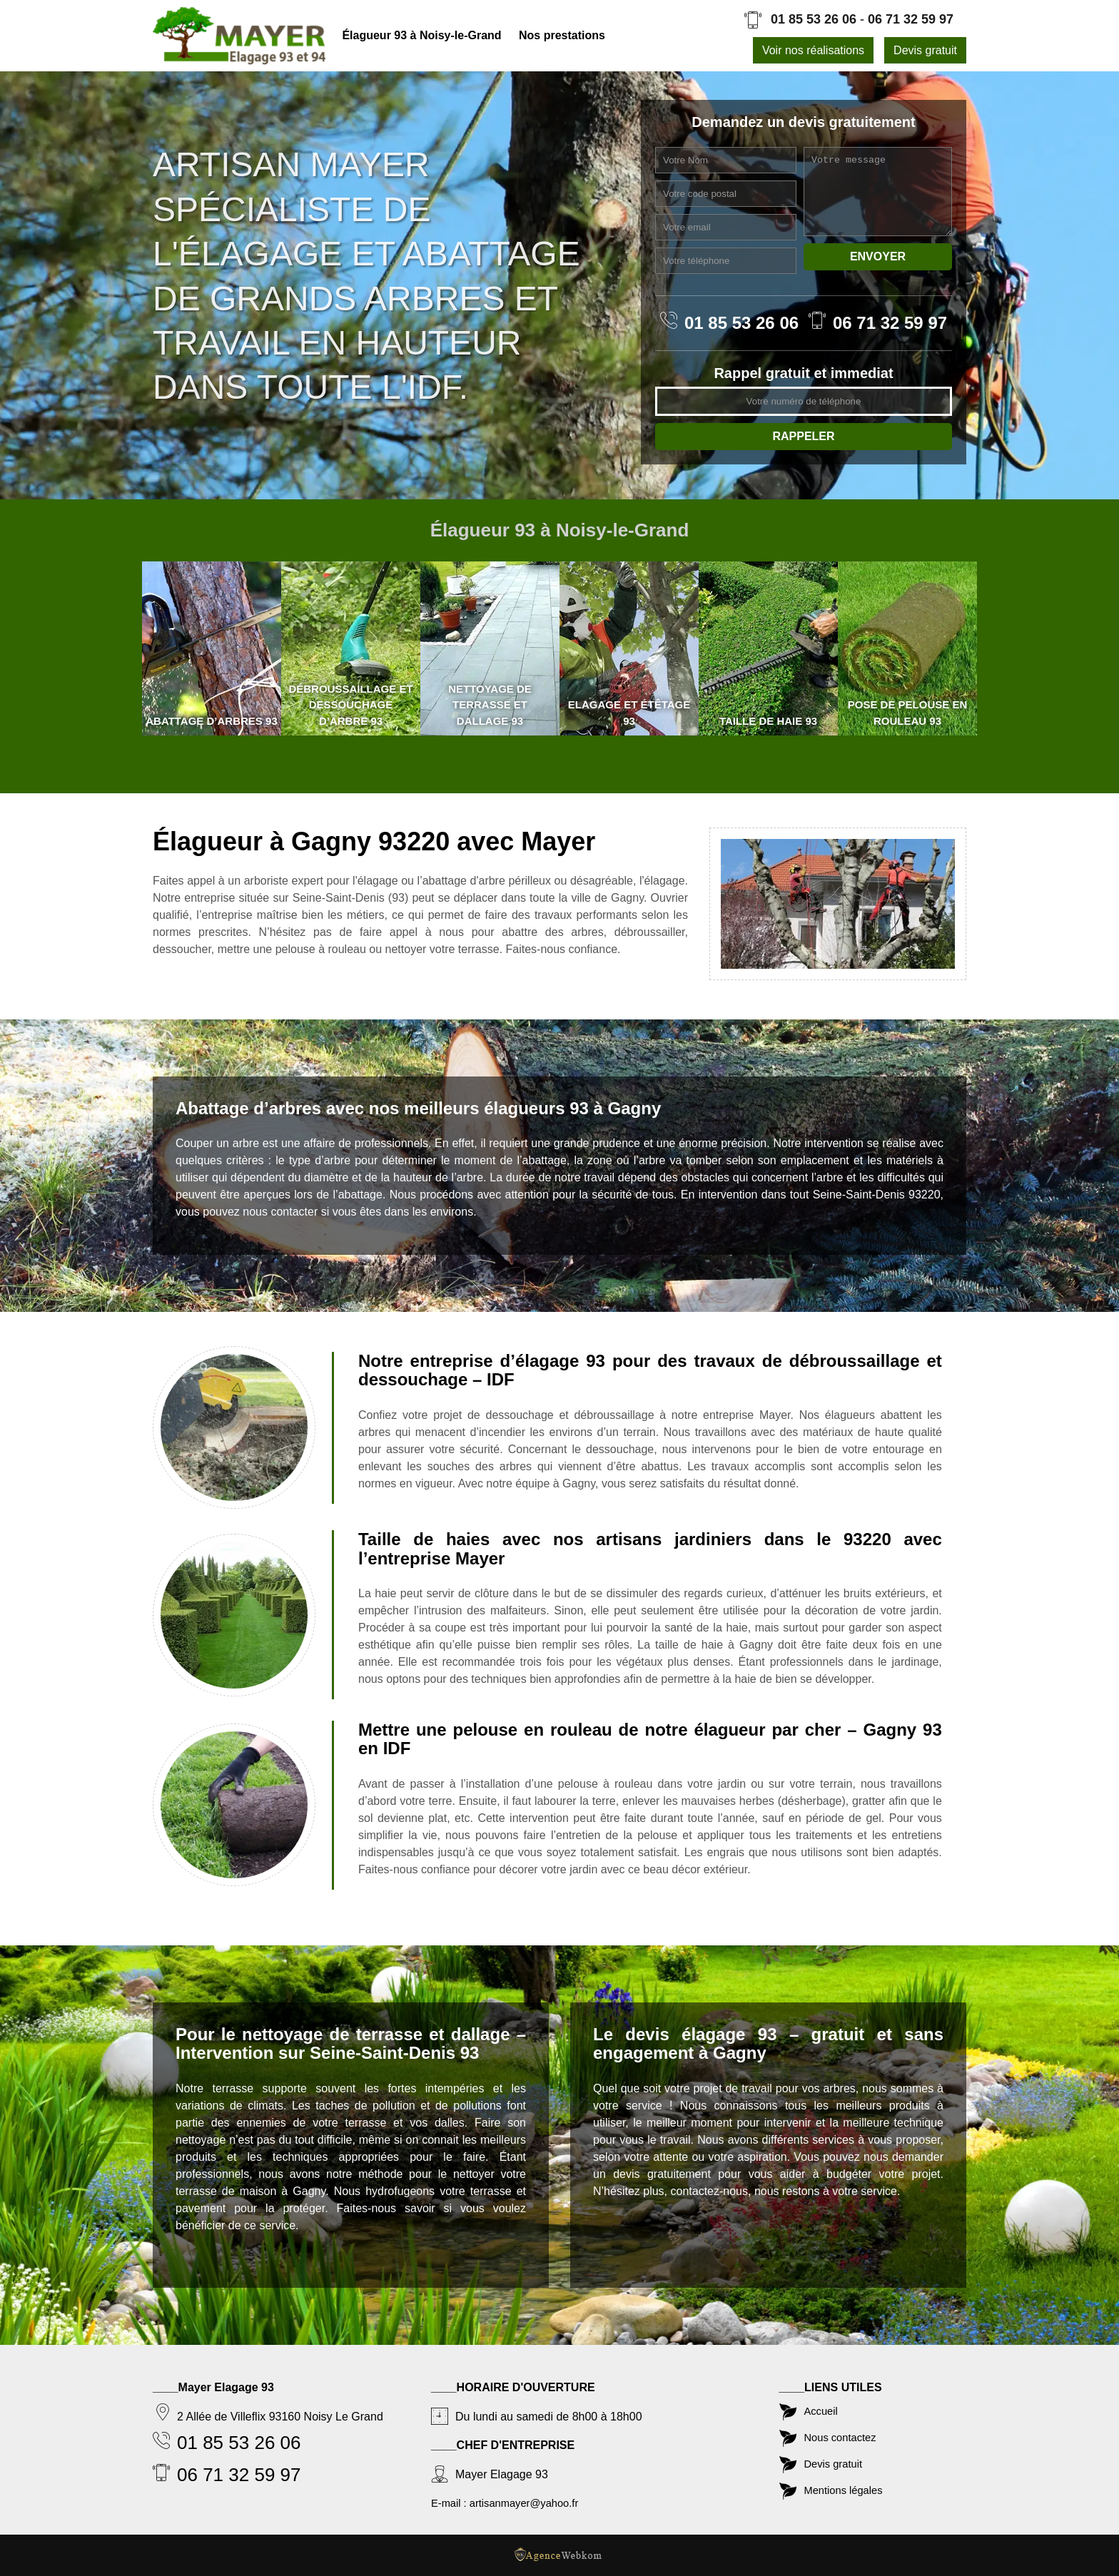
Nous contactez (843, 2432)
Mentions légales (847, 2488)
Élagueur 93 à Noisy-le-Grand (423, 35)
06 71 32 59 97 (910, 19)
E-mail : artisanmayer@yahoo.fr (511, 2496)
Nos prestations (562, 35)
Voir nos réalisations (813, 50)
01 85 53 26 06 (813, 19)
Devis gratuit (925, 50)
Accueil (822, 2404)
